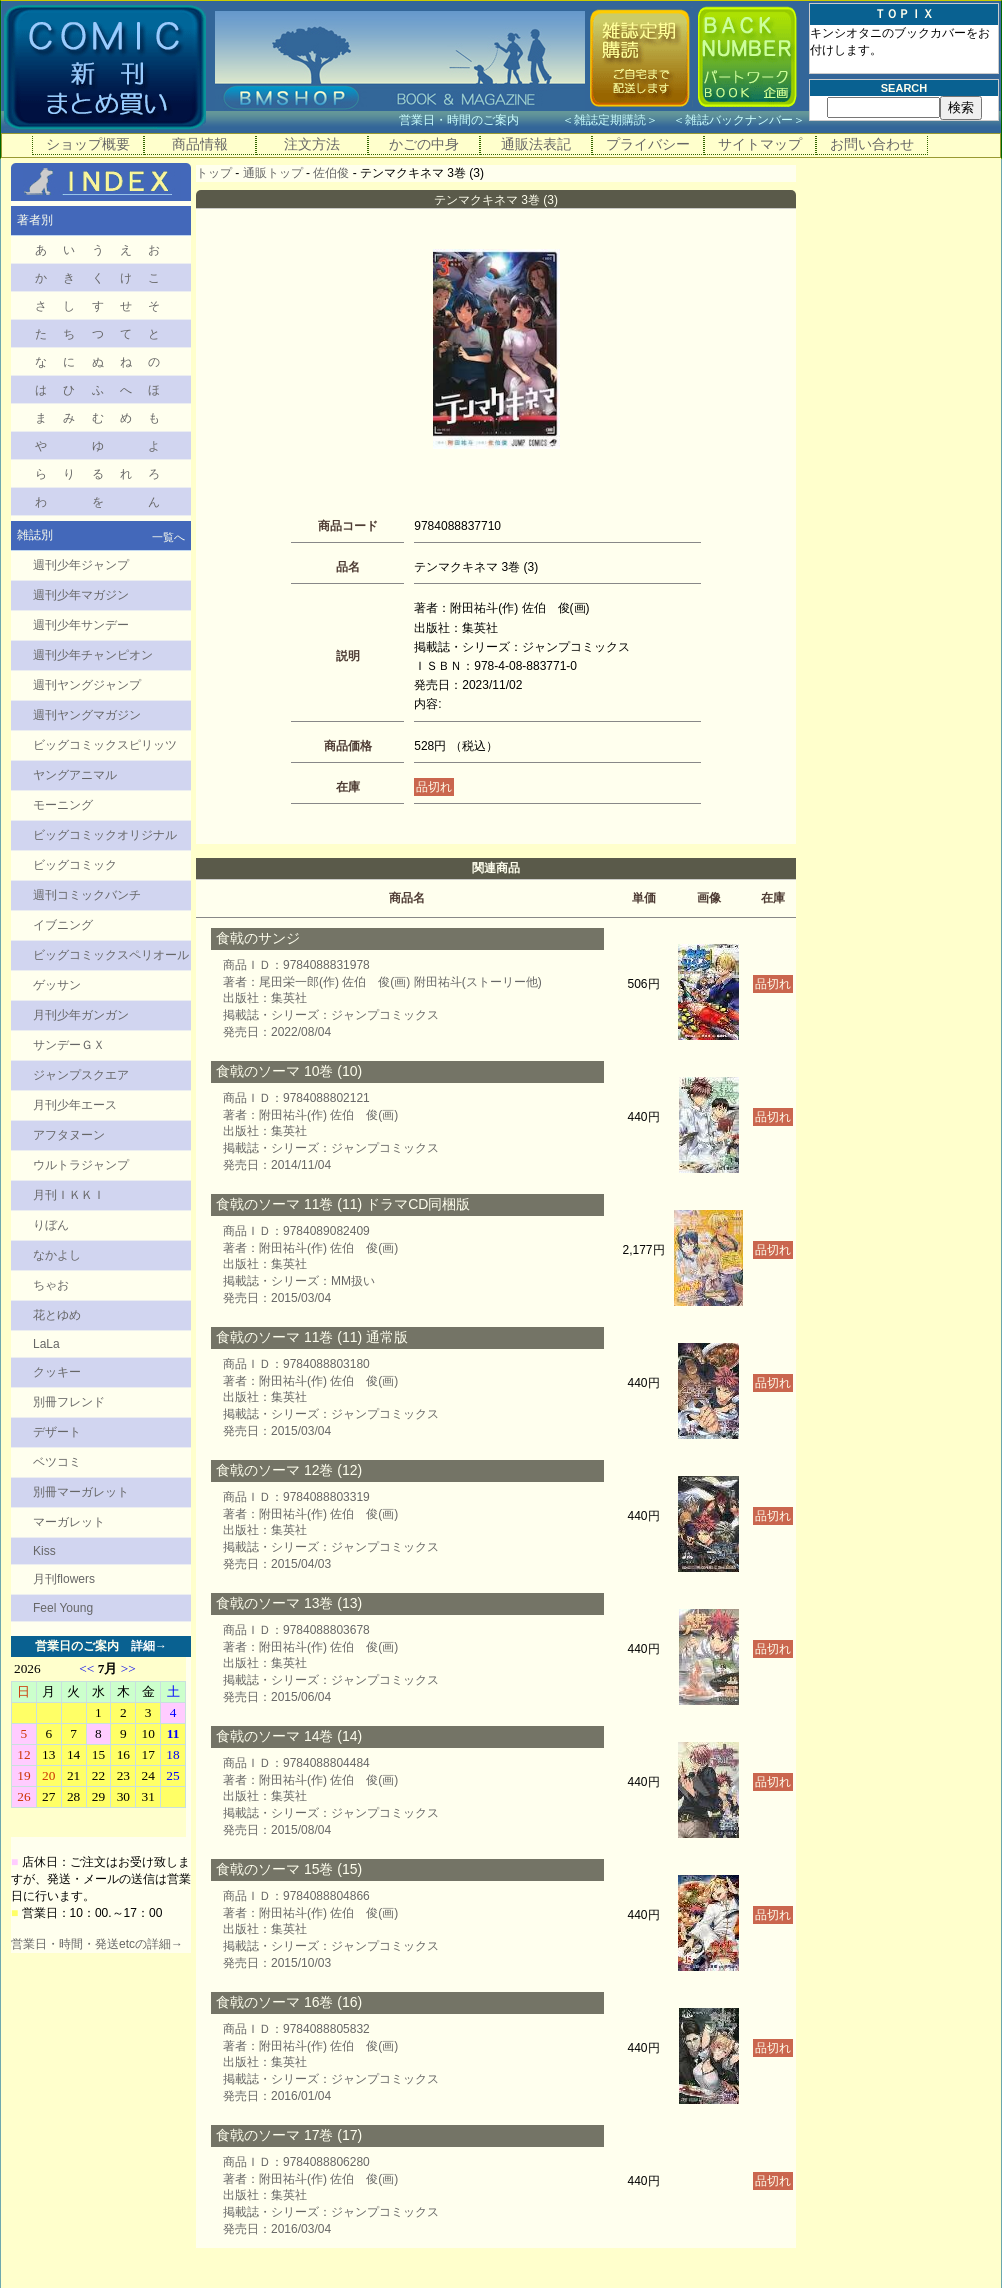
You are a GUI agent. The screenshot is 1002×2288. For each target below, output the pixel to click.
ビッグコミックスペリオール (111, 955)
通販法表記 (536, 144)
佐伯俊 (331, 173)
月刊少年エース (75, 1105)
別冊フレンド (69, 1402)
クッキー (57, 1372)
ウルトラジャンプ (81, 1165)
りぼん (51, 1225)
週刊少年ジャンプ (81, 565)
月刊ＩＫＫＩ (69, 1195)
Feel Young (63, 1608)
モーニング (63, 805)
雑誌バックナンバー (739, 120)
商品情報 (200, 144)
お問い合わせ (872, 144)
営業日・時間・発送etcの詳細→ (97, 1944)
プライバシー (648, 144)
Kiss (44, 1551)
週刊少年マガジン (81, 595)
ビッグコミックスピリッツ (105, 745)
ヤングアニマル (75, 775)
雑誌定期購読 (610, 120)
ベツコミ (57, 1462)
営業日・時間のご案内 (478, 120)
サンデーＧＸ (69, 1045)
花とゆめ (57, 1315)
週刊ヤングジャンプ (87, 685)
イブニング (63, 925)
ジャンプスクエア (81, 1075)
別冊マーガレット (81, 1492)
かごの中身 (424, 144)
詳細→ (149, 1646)
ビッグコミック (75, 865)
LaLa (46, 1344)
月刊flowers (64, 1579)
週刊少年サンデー (81, 625)
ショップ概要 (88, 144)
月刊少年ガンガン (81, 1015)
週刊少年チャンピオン (93, 655)
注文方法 (312, 144)
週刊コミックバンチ (87, 895)
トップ (214, 173)
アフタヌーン (69, 1135)
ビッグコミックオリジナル (105, 835)
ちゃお (51, 1285)
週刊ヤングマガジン (87, 715)
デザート (57, 1432)
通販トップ (273, 173)
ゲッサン (57, 985)
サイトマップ (760, 144)
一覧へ (168, 537)
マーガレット (69, 1522)
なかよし (57, 1255)
